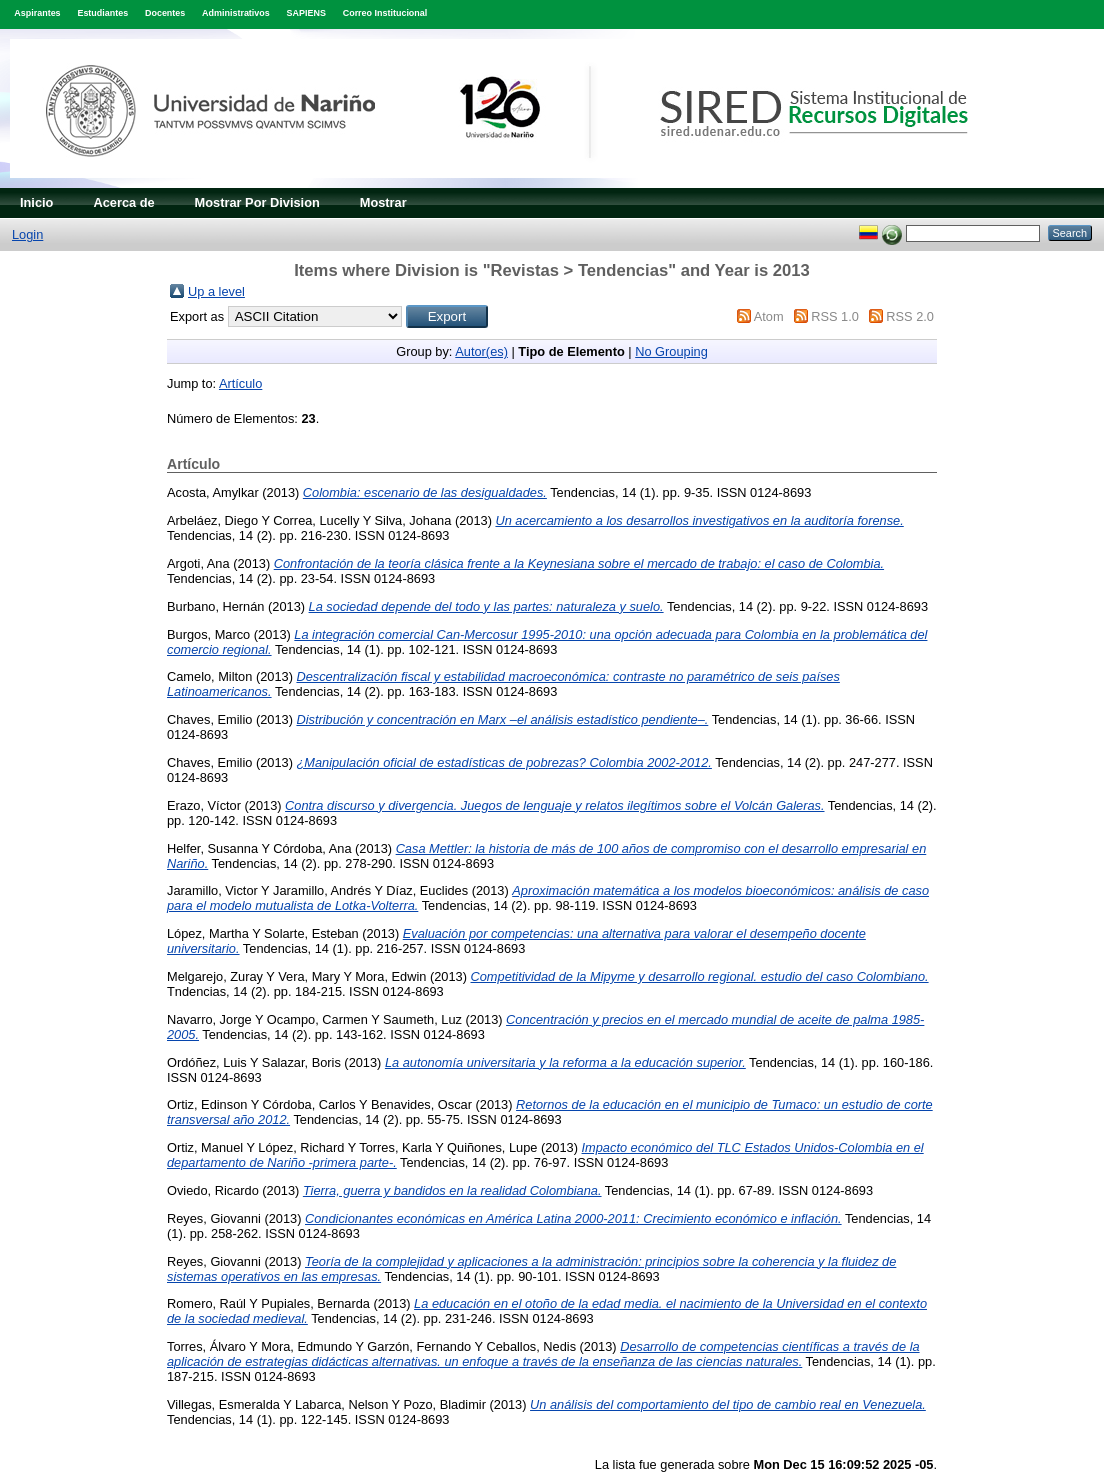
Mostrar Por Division (257, 202)
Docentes (165, 13)
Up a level (216, 291)
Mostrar (383, 202)
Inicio (36, 202)
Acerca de (123, 202)
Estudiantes (102, 13)
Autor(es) (481, 351)
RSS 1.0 (835, 316)
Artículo (240, 383)
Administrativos (236, 13)
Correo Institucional (385, 13)
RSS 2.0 (910, 316)
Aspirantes (37, 13)
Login (27, 234)
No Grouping (671, 351)
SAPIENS (306, 13)
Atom (769, 316)
